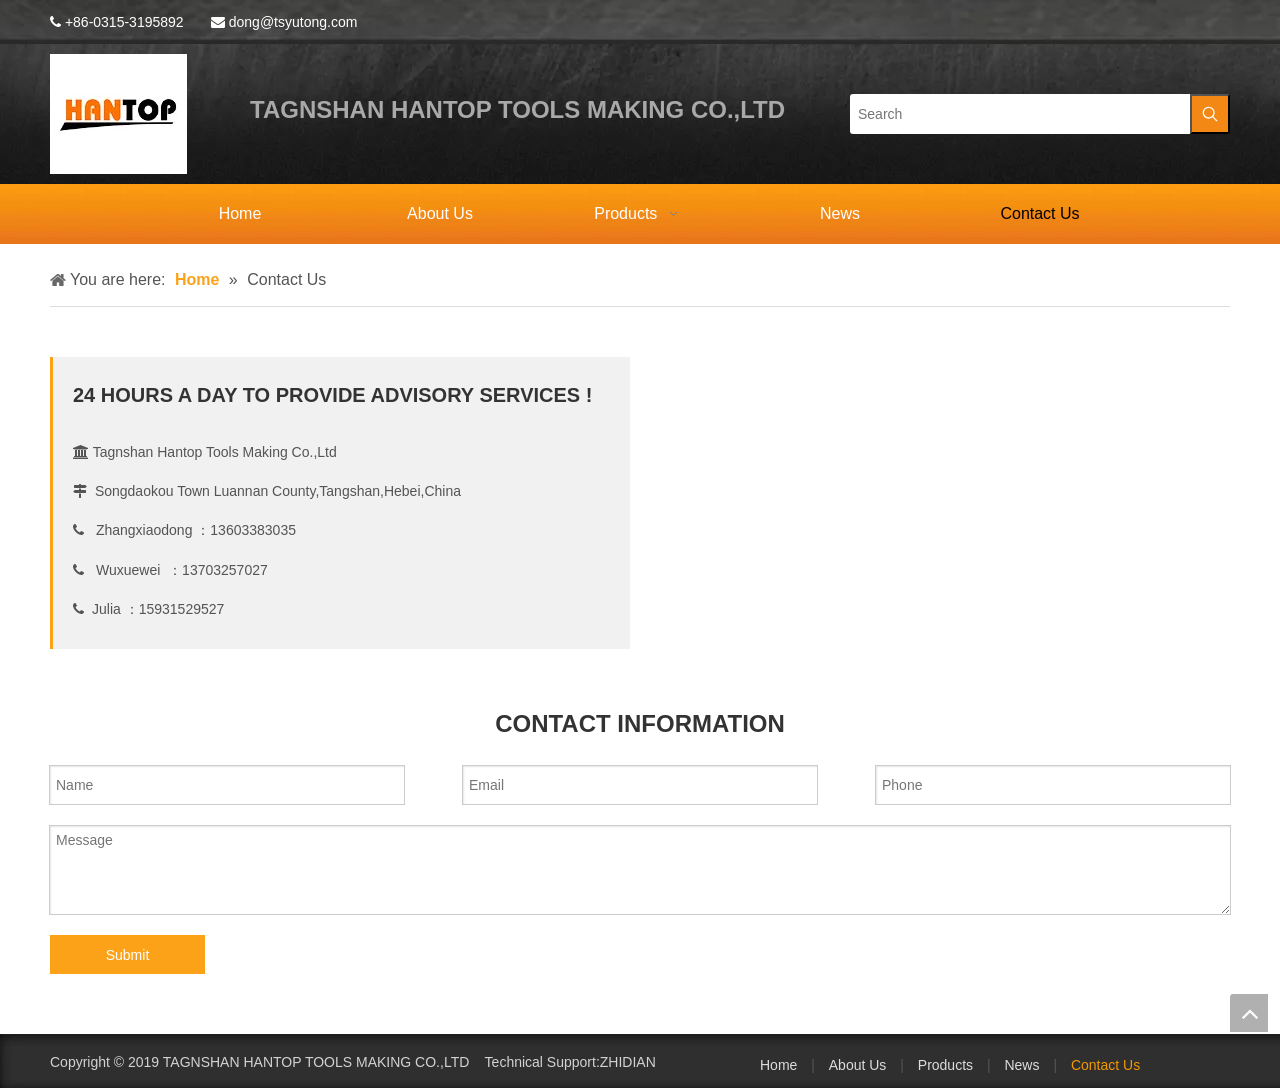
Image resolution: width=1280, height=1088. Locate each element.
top (1249, 1013)
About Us (858, 1065)
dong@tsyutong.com (293, 22)
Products (945, 1065)
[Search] (1020, 114)
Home (778, 1065)
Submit (128, 955)
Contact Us (1105, 1065)
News (1021, 1065)
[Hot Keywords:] (1210, 114)
